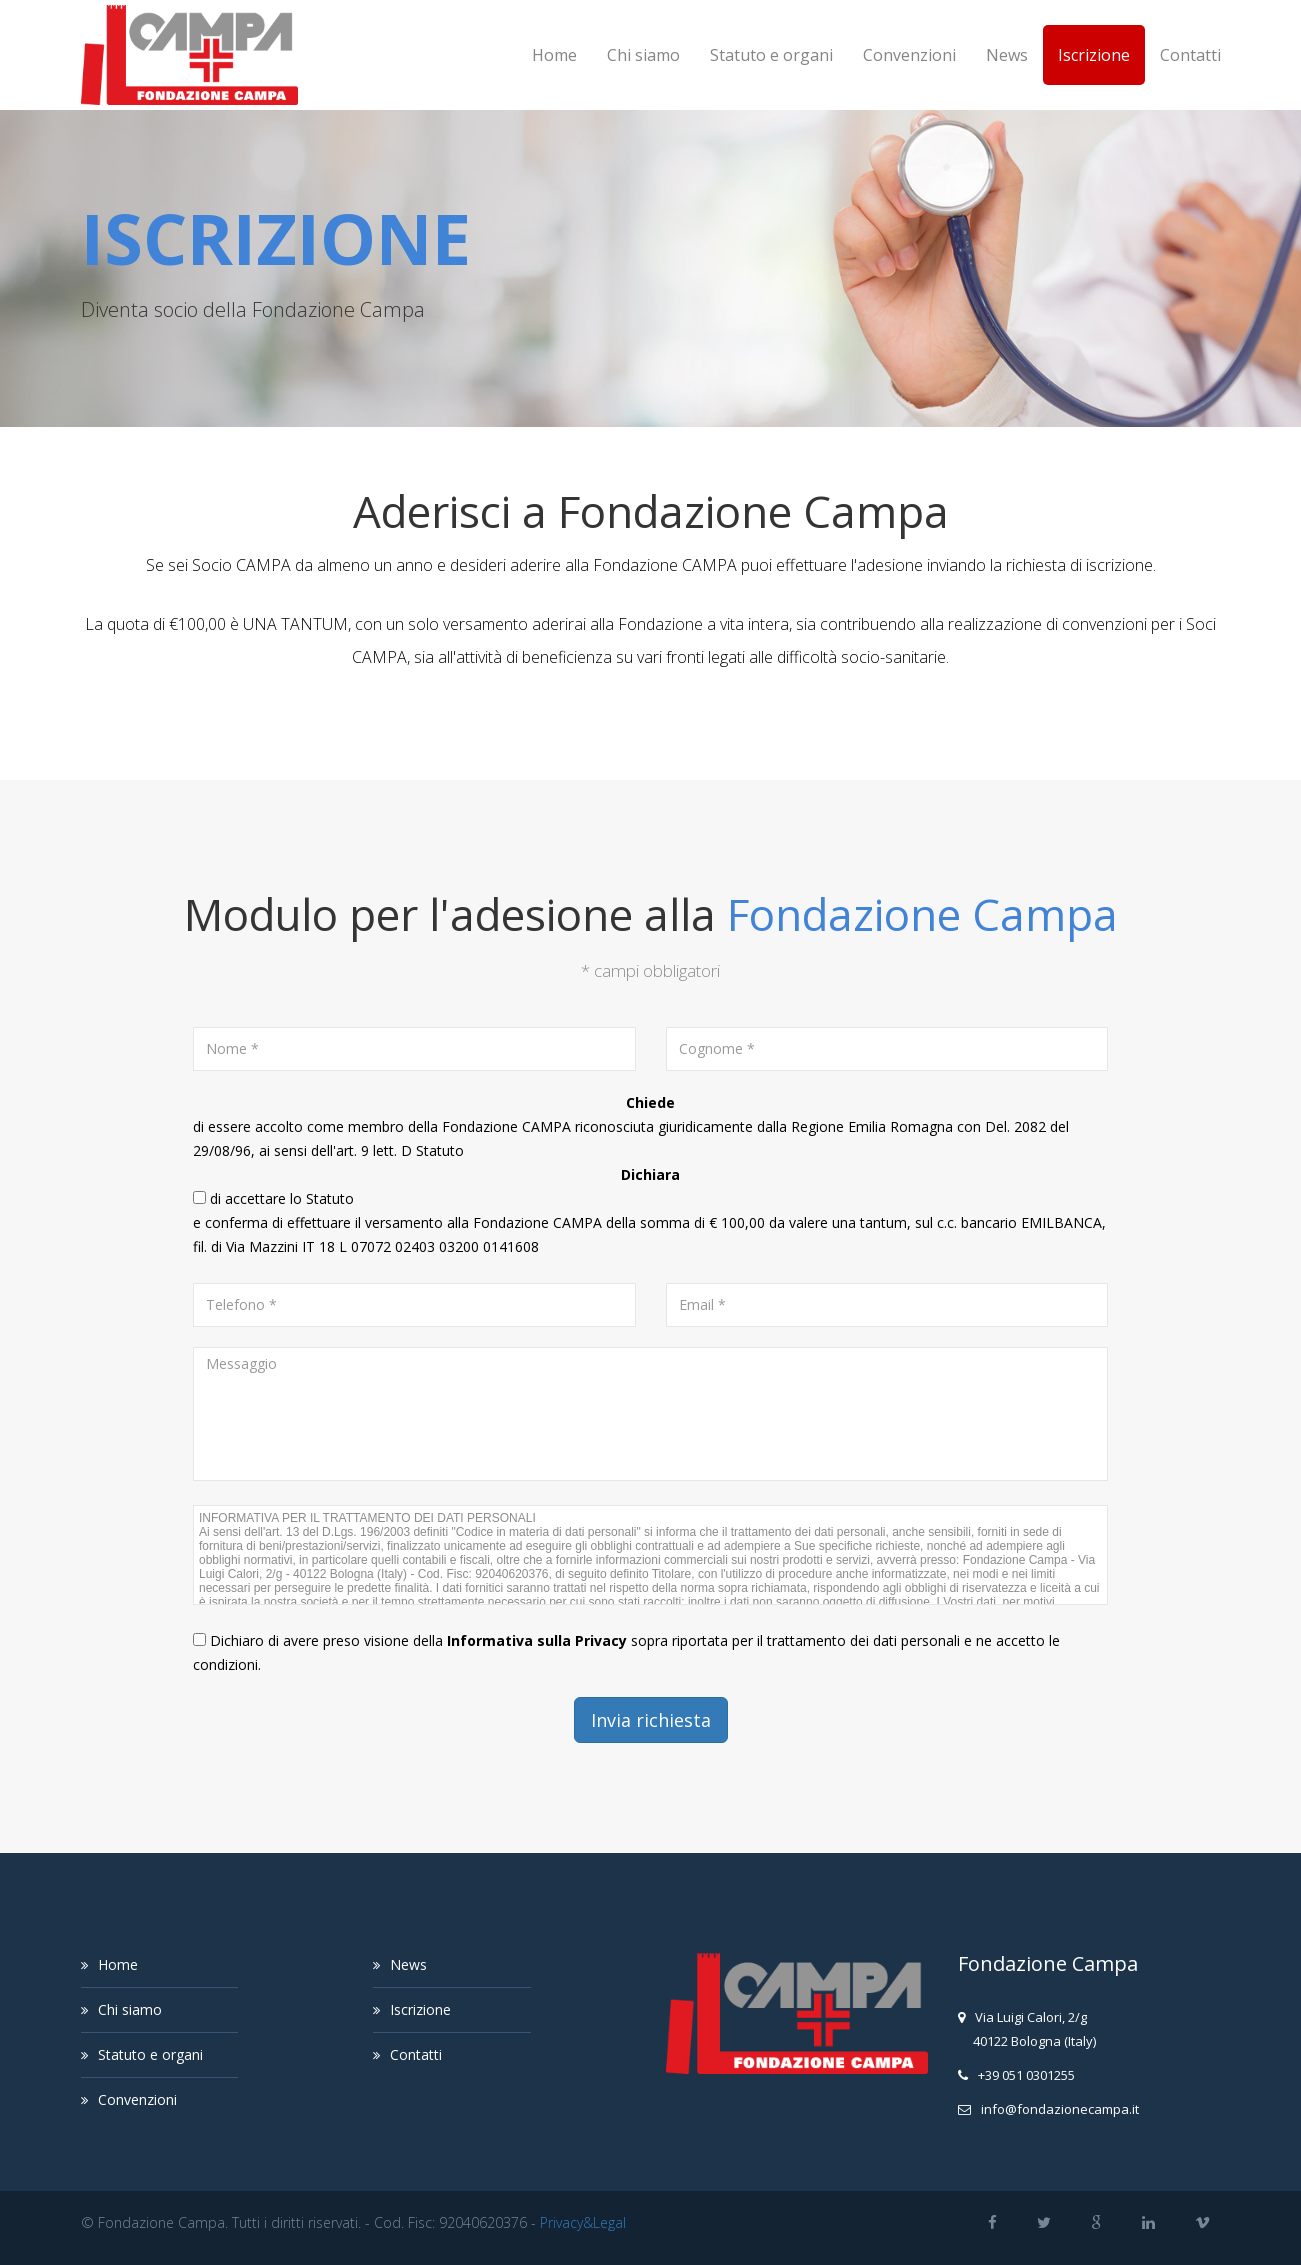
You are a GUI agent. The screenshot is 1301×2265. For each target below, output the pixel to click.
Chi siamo (643, 55)
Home (554, 55)
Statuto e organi (771, 55)
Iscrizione (1094, 55)
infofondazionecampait (1060, 2109)
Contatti (1190, 55)
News (1007, 55)
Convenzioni (909, 55)
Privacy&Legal (583, 2222)
